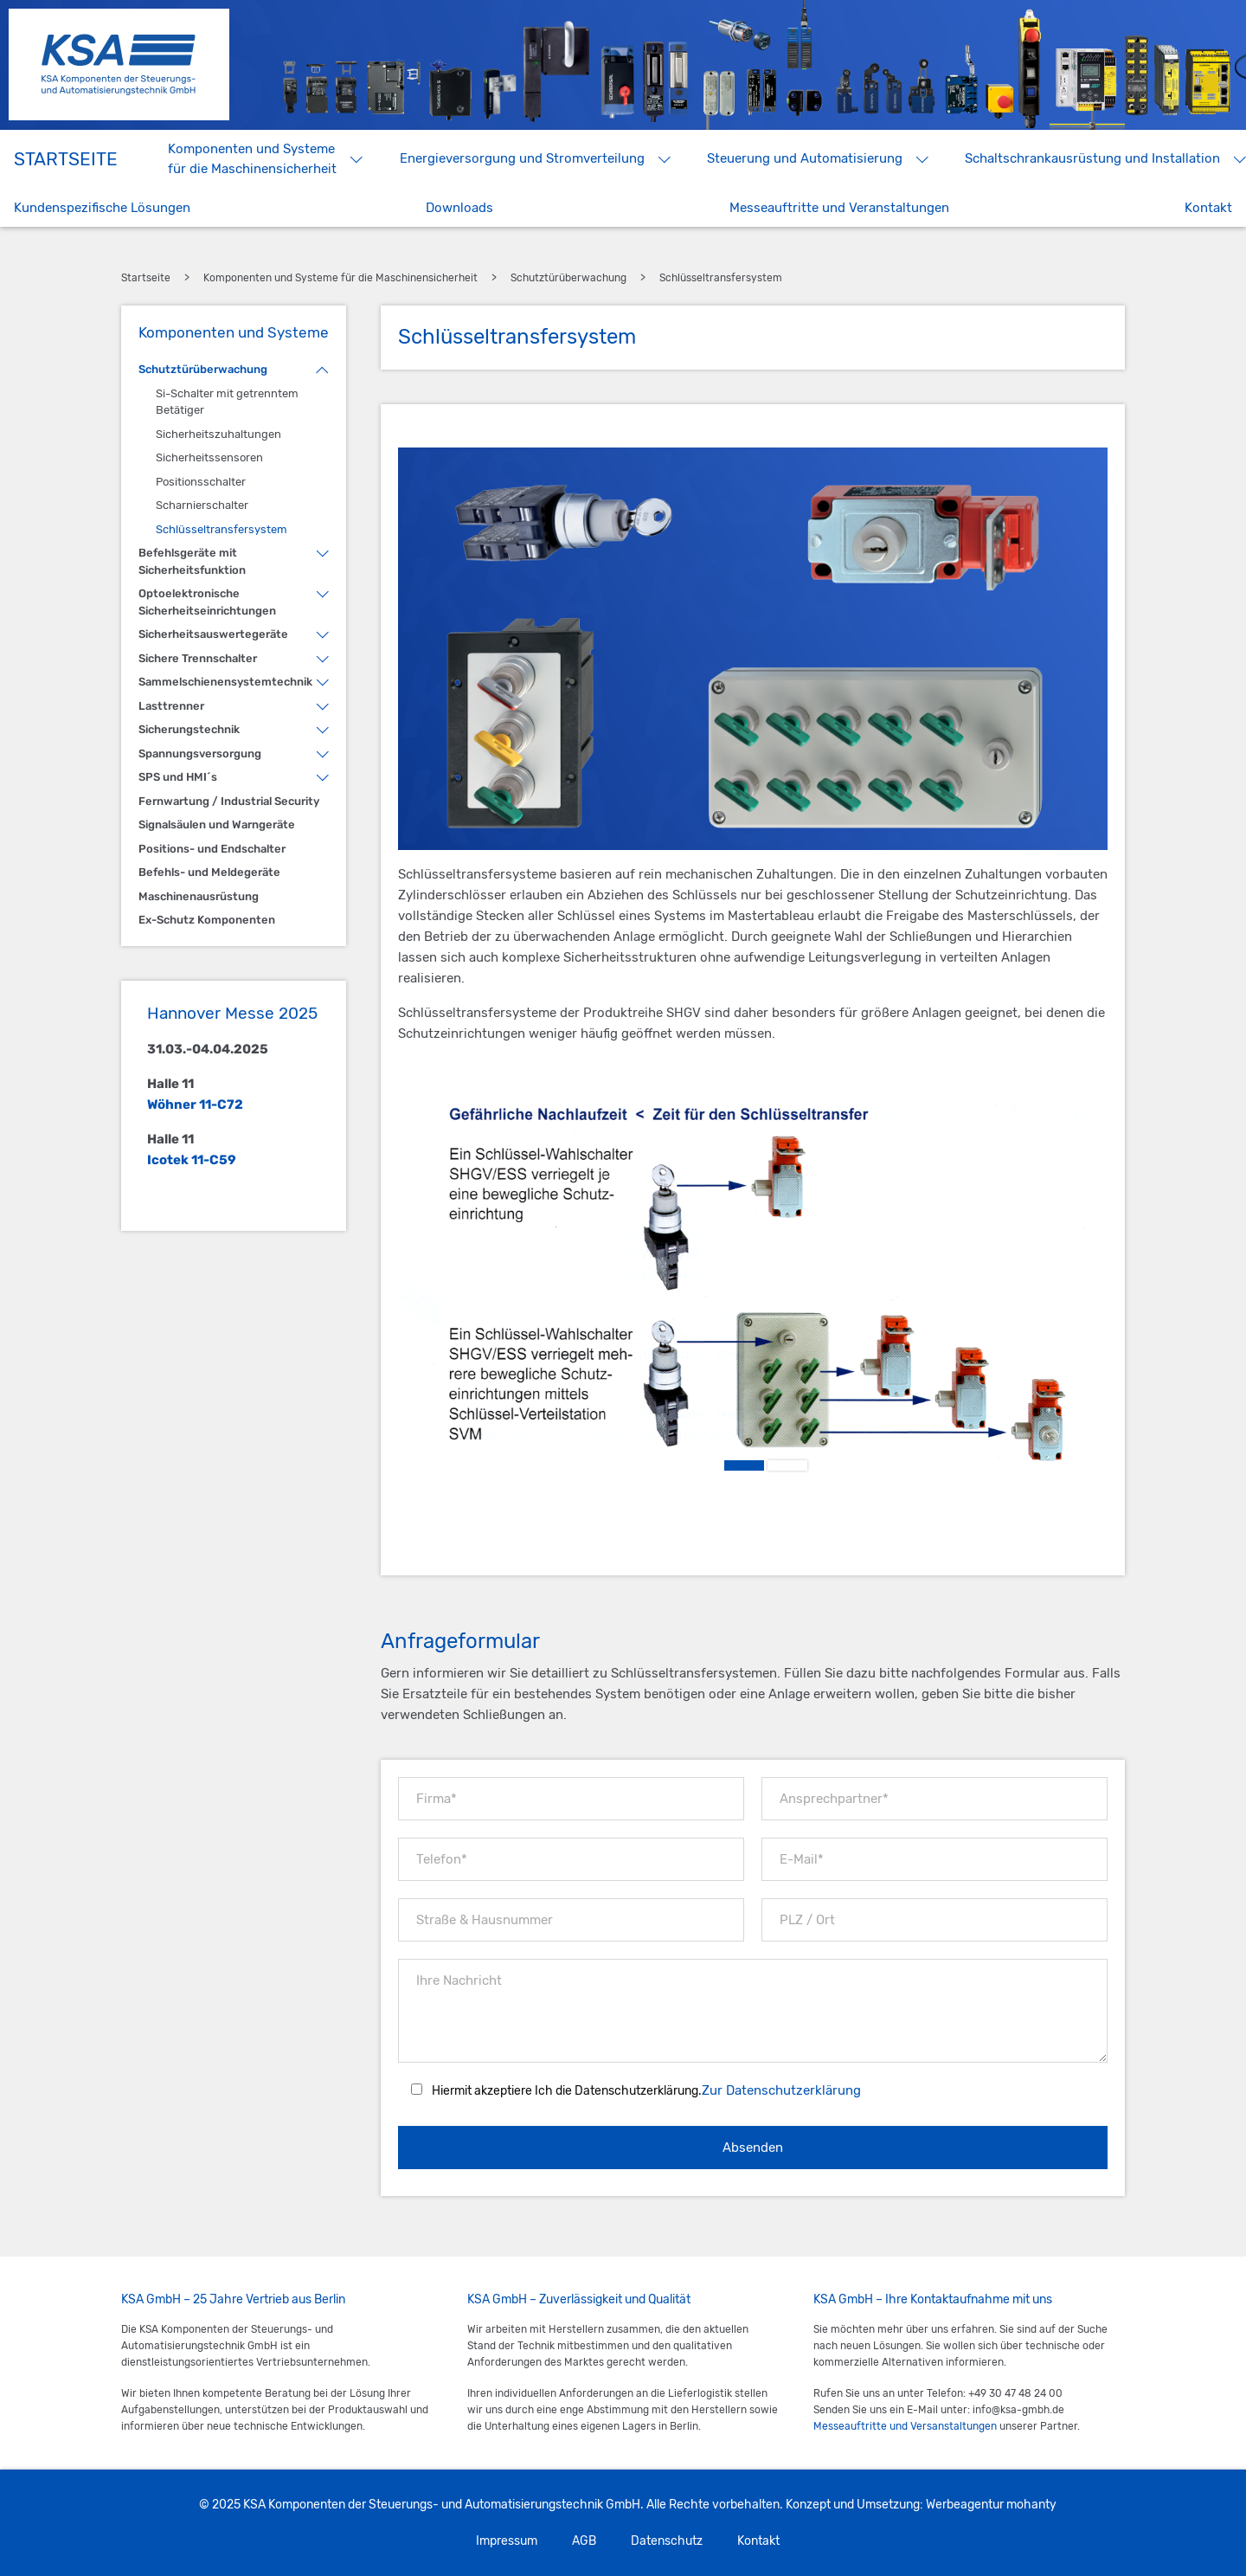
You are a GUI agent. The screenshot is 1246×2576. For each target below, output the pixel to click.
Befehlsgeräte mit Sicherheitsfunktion (192, 561)
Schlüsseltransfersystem (221, 529)
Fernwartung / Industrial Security (228, 801)
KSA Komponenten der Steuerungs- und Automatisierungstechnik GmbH (119, 64)
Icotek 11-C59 (191, 1160)
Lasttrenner (171, 705)
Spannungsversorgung (199, 753)
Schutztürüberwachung (202, 369)
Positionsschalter (201, 481)
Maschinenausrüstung (198, 896)
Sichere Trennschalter (197, 658)
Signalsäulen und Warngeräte (216, 824)
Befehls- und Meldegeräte (209, 872)
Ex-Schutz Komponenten (206, 919)
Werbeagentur (965, 2504)
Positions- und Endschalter (212, 848)
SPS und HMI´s (177, 776)
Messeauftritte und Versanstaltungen (905, 2426)
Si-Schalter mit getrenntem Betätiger (227, 402)
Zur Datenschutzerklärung (781, 2090)
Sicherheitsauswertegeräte (213, 634)
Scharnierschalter (202, 505)
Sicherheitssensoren (209, 457)
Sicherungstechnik (189, 729)
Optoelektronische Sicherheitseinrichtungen (207, 602)
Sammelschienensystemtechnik (225, 681)
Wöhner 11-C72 (195, 1104)
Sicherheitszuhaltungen (218, 434)
